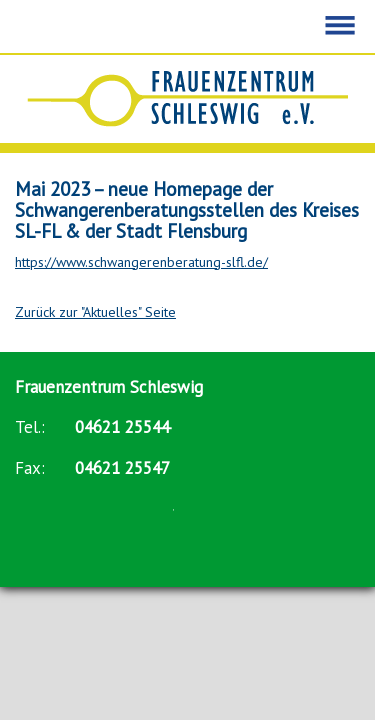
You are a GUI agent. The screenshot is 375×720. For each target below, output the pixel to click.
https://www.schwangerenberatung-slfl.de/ (141, 262)
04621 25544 (122, 427)
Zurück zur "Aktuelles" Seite (95, 312)
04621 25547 (122, 468)
